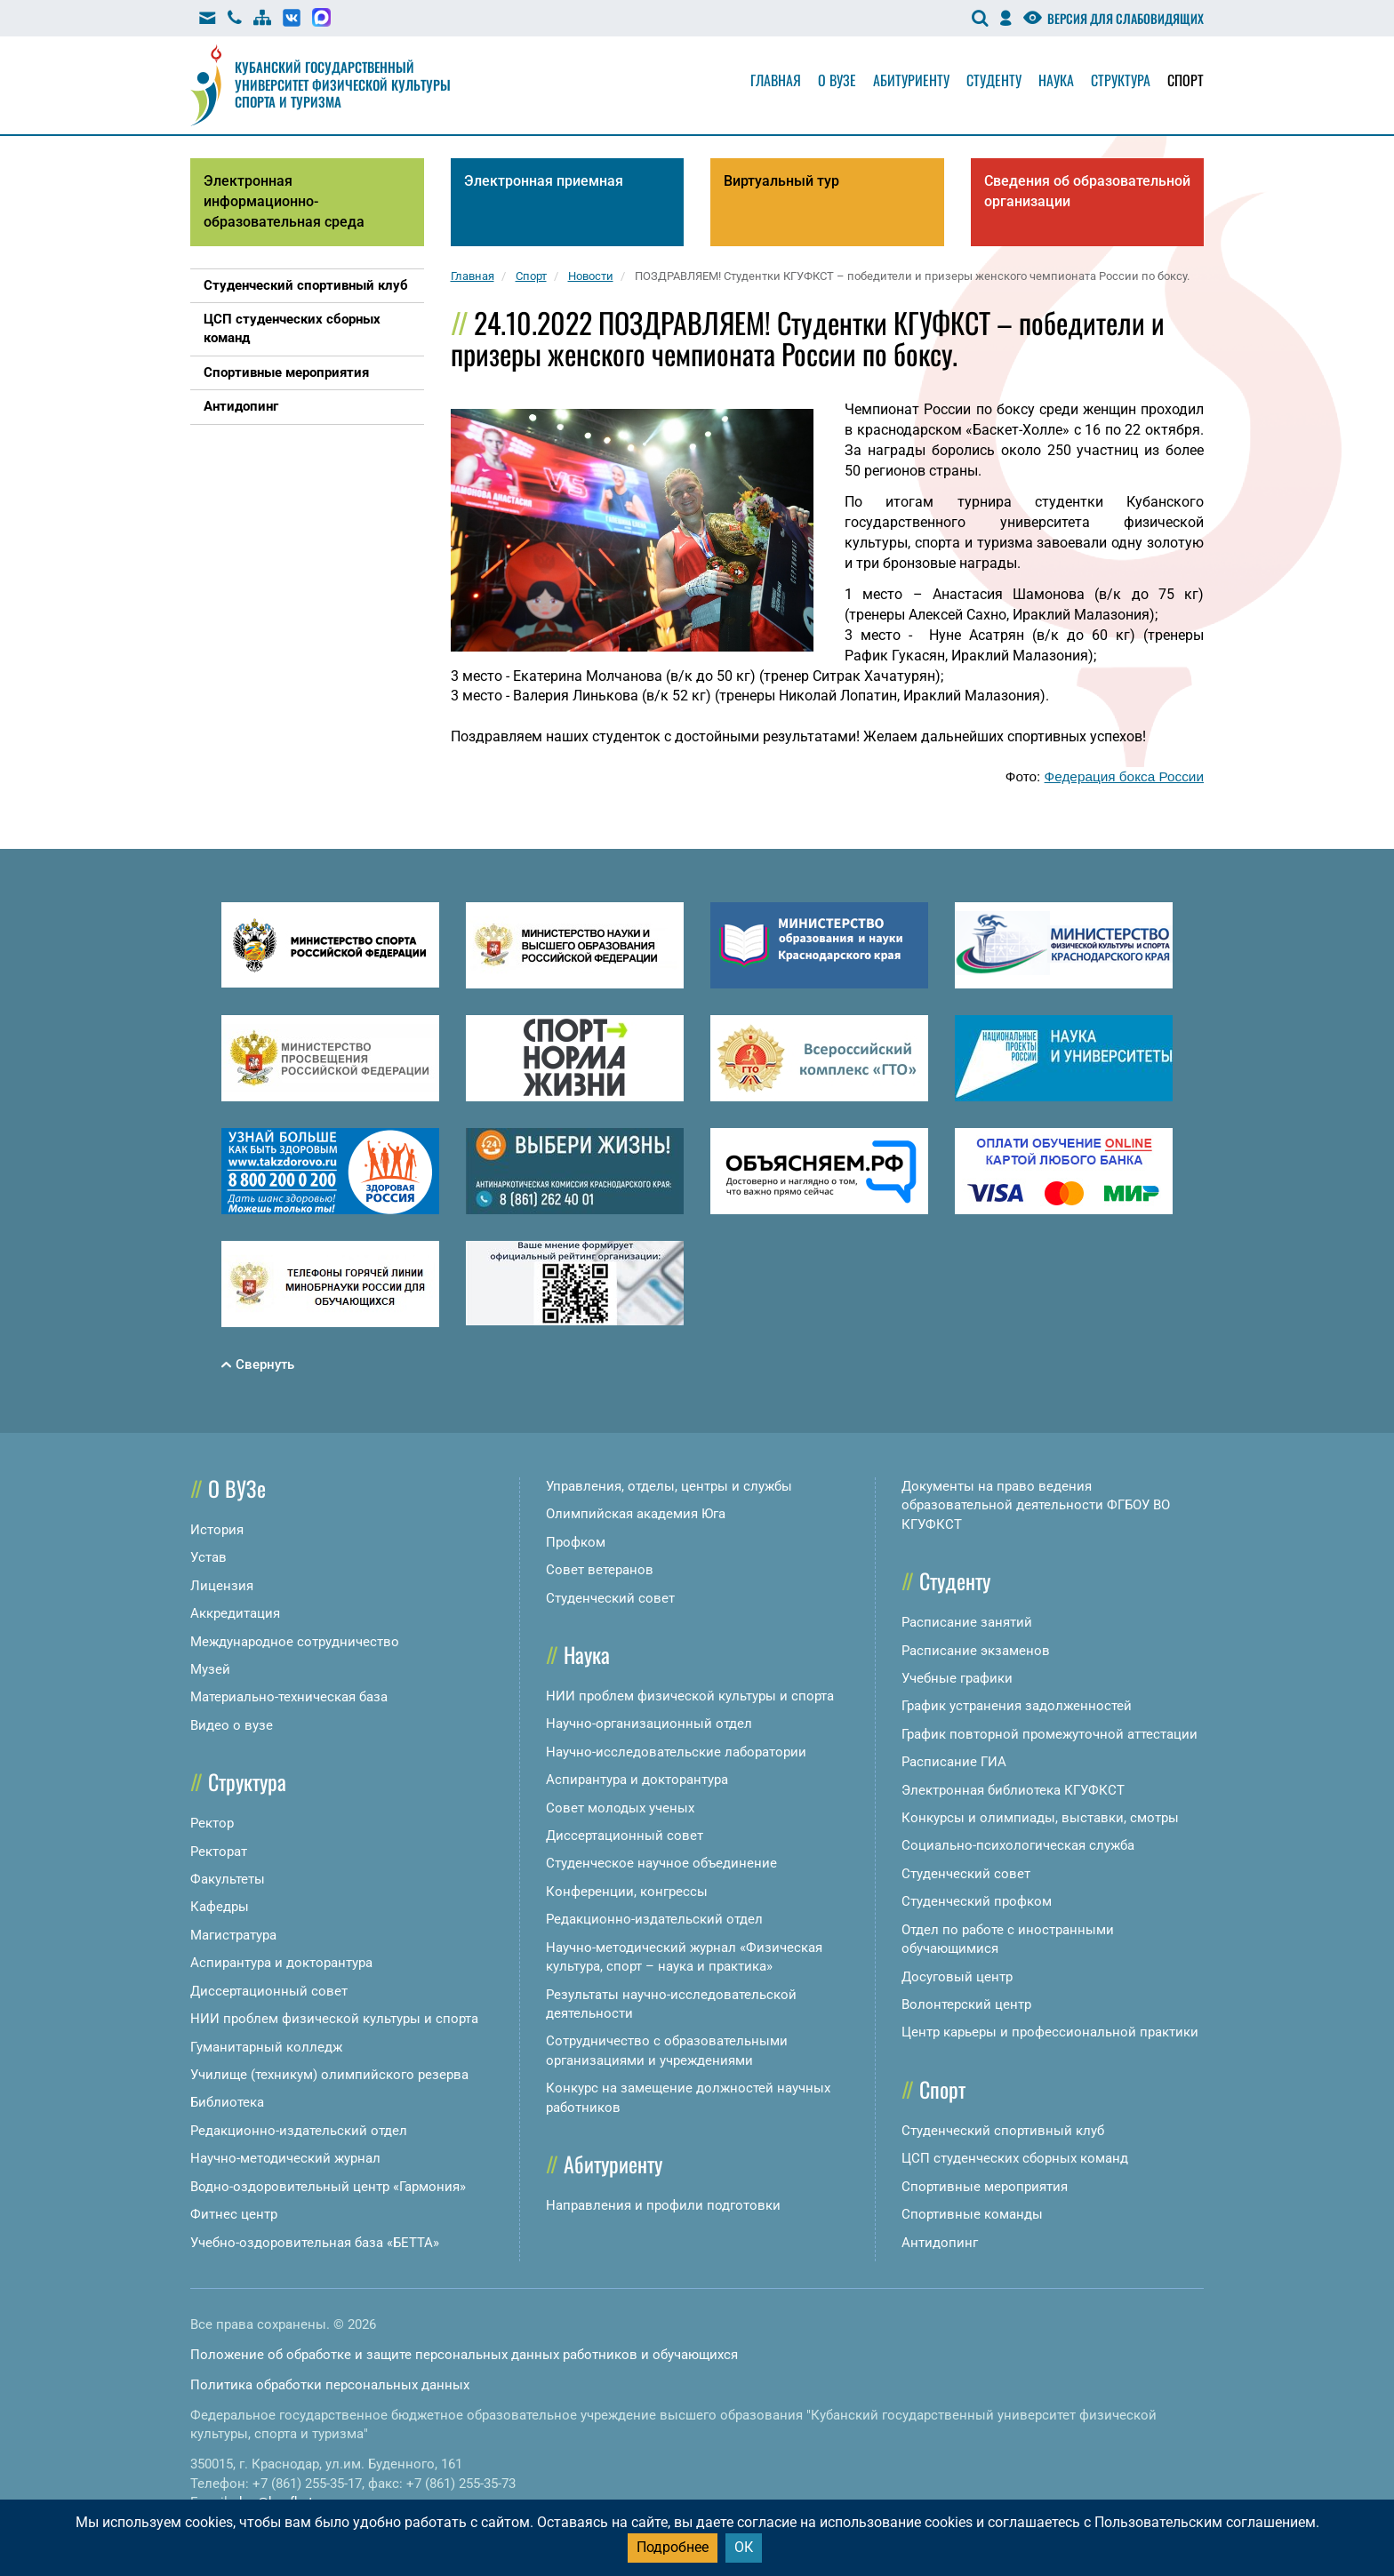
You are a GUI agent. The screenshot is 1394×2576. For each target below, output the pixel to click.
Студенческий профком (976, 1901)
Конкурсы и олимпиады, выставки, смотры (1040, 1818)
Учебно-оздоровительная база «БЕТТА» (314, 2243)
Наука (1056, 80)
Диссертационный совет (269, 1991)
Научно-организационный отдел (649, 1724)
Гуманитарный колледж (266, 2047)
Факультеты (227, 1879)
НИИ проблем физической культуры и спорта (334, 2019)
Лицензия (221, 1586)
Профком (575, 1542)
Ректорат (218, 1852)
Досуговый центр (957, 1977)
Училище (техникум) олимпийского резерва (329, 2075)
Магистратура (233, 1935)
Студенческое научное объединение (661, 1863)
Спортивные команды (972, 2214)
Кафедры (219, 1907)
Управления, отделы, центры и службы (669, 1486)
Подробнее (673, 2547)
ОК (743, 2547)
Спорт (1185, 80)
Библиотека (227, 2102)
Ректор (212, 1823)
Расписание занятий (966, 1622)
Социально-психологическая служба (1017, 1845)
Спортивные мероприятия (984, 2187)
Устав (208, 1557)
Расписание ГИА (953, 1762)
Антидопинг (939, 2243)
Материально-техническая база (289, 1697)
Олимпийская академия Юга (635, 1514)
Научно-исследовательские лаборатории (676, 1752)
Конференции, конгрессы (627, 1892)
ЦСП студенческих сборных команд (1014, 2158)
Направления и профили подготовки (663, 2205)
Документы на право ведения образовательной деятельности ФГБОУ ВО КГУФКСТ (1035, 1505)
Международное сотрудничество (294, 1642)
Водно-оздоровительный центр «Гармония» (328, 2187)
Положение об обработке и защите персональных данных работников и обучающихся (464, 2355)
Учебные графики (957, 1678)
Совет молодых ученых (620, 1808)
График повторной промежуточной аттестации (1049, 1734)
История (217, 1530)
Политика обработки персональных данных (329, 2385)
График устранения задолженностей (1016, 1706)
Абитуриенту (911, 80)
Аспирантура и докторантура (281, 1963)
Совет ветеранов (599, 1570)
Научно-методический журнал (285, 2158)
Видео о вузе (231, 1725)
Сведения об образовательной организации (1087, 191)
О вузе (837, 80)
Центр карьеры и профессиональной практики (1049, 2032)
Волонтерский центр (966, 2004)
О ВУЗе (237, 1488)
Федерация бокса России (1124, 776)
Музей (210, 1669)
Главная (775, 80)
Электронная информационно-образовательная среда (284, 201)
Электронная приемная (543, 180)
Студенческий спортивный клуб (1002, 2131)
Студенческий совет (610, 1598)
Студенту (993, 80)
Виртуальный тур (781, 180)
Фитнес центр (233, 2214)
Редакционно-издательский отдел (298, 2131)
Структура (1120, 80)
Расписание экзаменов (975, 1651)
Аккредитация (235, 1613)
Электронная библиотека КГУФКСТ (1013, 1790)
